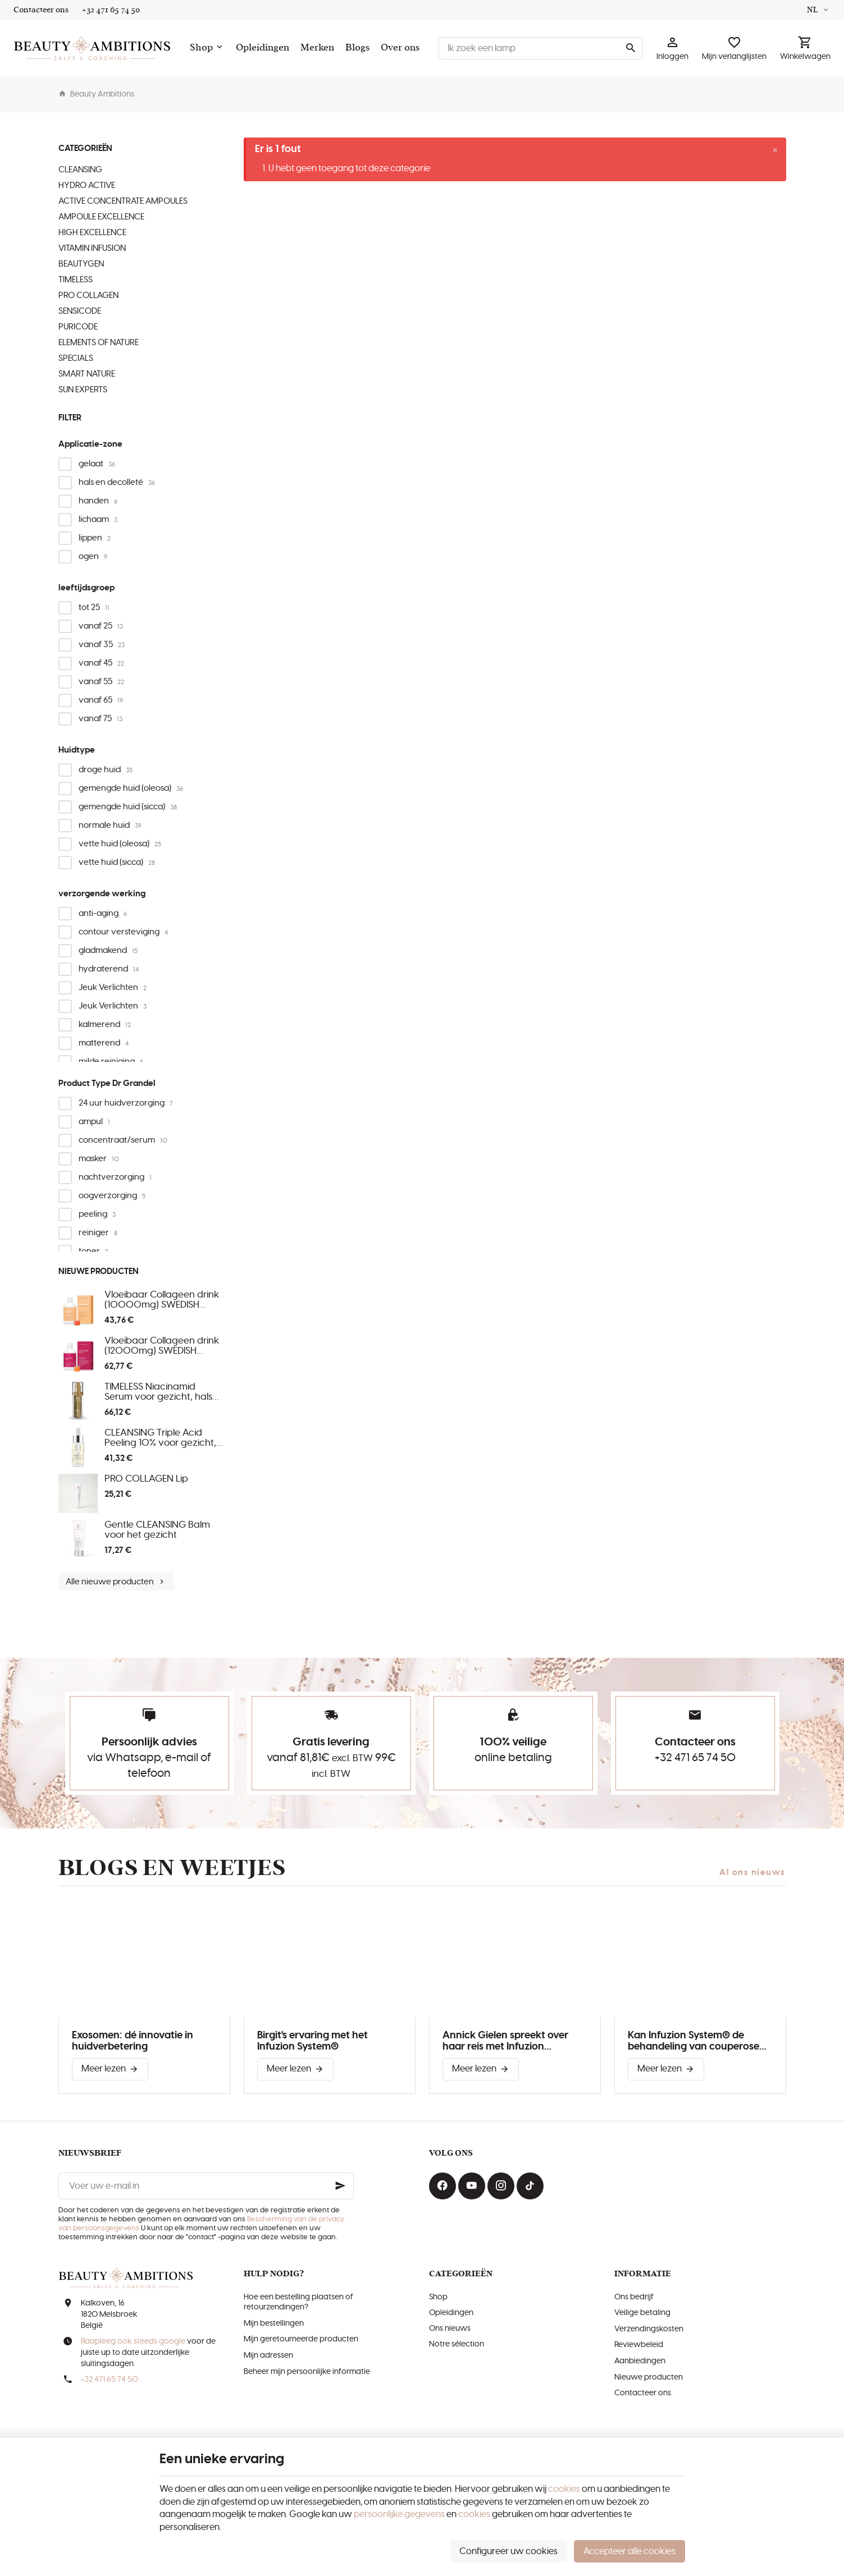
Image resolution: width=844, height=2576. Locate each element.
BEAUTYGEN (81, 264)
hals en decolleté (117, 482)
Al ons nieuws (752, 1872)
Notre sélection (456, 2344)
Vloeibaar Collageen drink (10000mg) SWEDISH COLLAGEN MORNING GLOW (161, 1300)
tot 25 (94, 607)
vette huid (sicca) (117, 862)
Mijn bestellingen (274, 2323)
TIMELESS (75, 280)
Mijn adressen (268, 2355)
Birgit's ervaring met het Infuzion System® (312, 2041)
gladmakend (108, 950)
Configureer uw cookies (508, 2551)
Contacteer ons (642, 2393)
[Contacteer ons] (41, 10)
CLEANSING (80, 170)
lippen (95, 538)
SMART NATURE (86, 374)
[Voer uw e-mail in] (206, 2185)
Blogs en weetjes (172, 1868)
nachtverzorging (115, 1177)
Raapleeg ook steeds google (133, 2341)
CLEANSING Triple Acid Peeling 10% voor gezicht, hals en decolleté (160, 1438)
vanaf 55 (101, 681)
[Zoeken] (630, 48)
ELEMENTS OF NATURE (98, 342)
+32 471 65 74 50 (695, 1757)
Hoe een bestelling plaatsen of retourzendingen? (298, 2302)
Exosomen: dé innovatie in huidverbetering (132, 2041)
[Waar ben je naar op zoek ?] (541, 48)
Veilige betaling (642, 2313)
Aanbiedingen (639, 2361)
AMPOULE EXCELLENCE (101, 217)
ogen (93, 556)
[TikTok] (530, 2185)
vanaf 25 (101, 626)
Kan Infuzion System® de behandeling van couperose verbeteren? (693, 2041)
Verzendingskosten (648, 2329)
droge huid (106, 770)
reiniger (98, 1233)
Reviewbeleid (638, 2345)
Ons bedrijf (634, 2297)
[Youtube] (471, 2185)
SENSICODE (79, 311)
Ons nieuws (450, 2328)
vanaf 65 (101, 700)
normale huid (110, 825)
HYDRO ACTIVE (86, 185)
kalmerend (105, 1024)
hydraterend (109, 969)
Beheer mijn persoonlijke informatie (307, 2372)
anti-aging (103, 913)
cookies (564, 2489)
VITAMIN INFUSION (92, 248)
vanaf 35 (102, 644)
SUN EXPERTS (82, 390)
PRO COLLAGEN (88, 295)
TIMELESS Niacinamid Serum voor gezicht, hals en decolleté (158, 1392)
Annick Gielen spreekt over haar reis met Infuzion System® (505, 2041)
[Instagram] (500, 2185)
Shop (438, 2297)
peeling (97, 1214)
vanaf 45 (101, 663)
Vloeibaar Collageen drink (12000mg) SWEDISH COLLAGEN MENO (161, 1346)
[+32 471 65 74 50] (111, 10)
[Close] (775, 150)
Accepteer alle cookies (629, 2551)
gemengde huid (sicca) (128, 807)
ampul (94, 1121)
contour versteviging (123, 932)
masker (99, 1158)
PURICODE (78, 327)
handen (98, 501)
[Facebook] (442, 2185)
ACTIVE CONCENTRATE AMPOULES (123, 201)
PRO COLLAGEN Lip (146, 1478)
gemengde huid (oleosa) (131, 788)
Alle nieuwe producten (116, 1581)
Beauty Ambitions (96, 94)
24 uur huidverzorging (125, 1103)
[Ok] (340, 2185)
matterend (104, 1043)
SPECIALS (75, 358)
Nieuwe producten (98, 1271)
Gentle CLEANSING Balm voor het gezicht (157, 1529)
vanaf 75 (100, 718)
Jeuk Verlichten (113, 987)
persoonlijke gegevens (399, 2514)
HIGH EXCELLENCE (92, 232)
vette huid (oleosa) (120, 844)
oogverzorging (112, 1195)
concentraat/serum (123, 1140)
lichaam (98, 519)
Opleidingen (451, 2313)
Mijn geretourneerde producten (301, 2339)
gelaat (97, 464)
